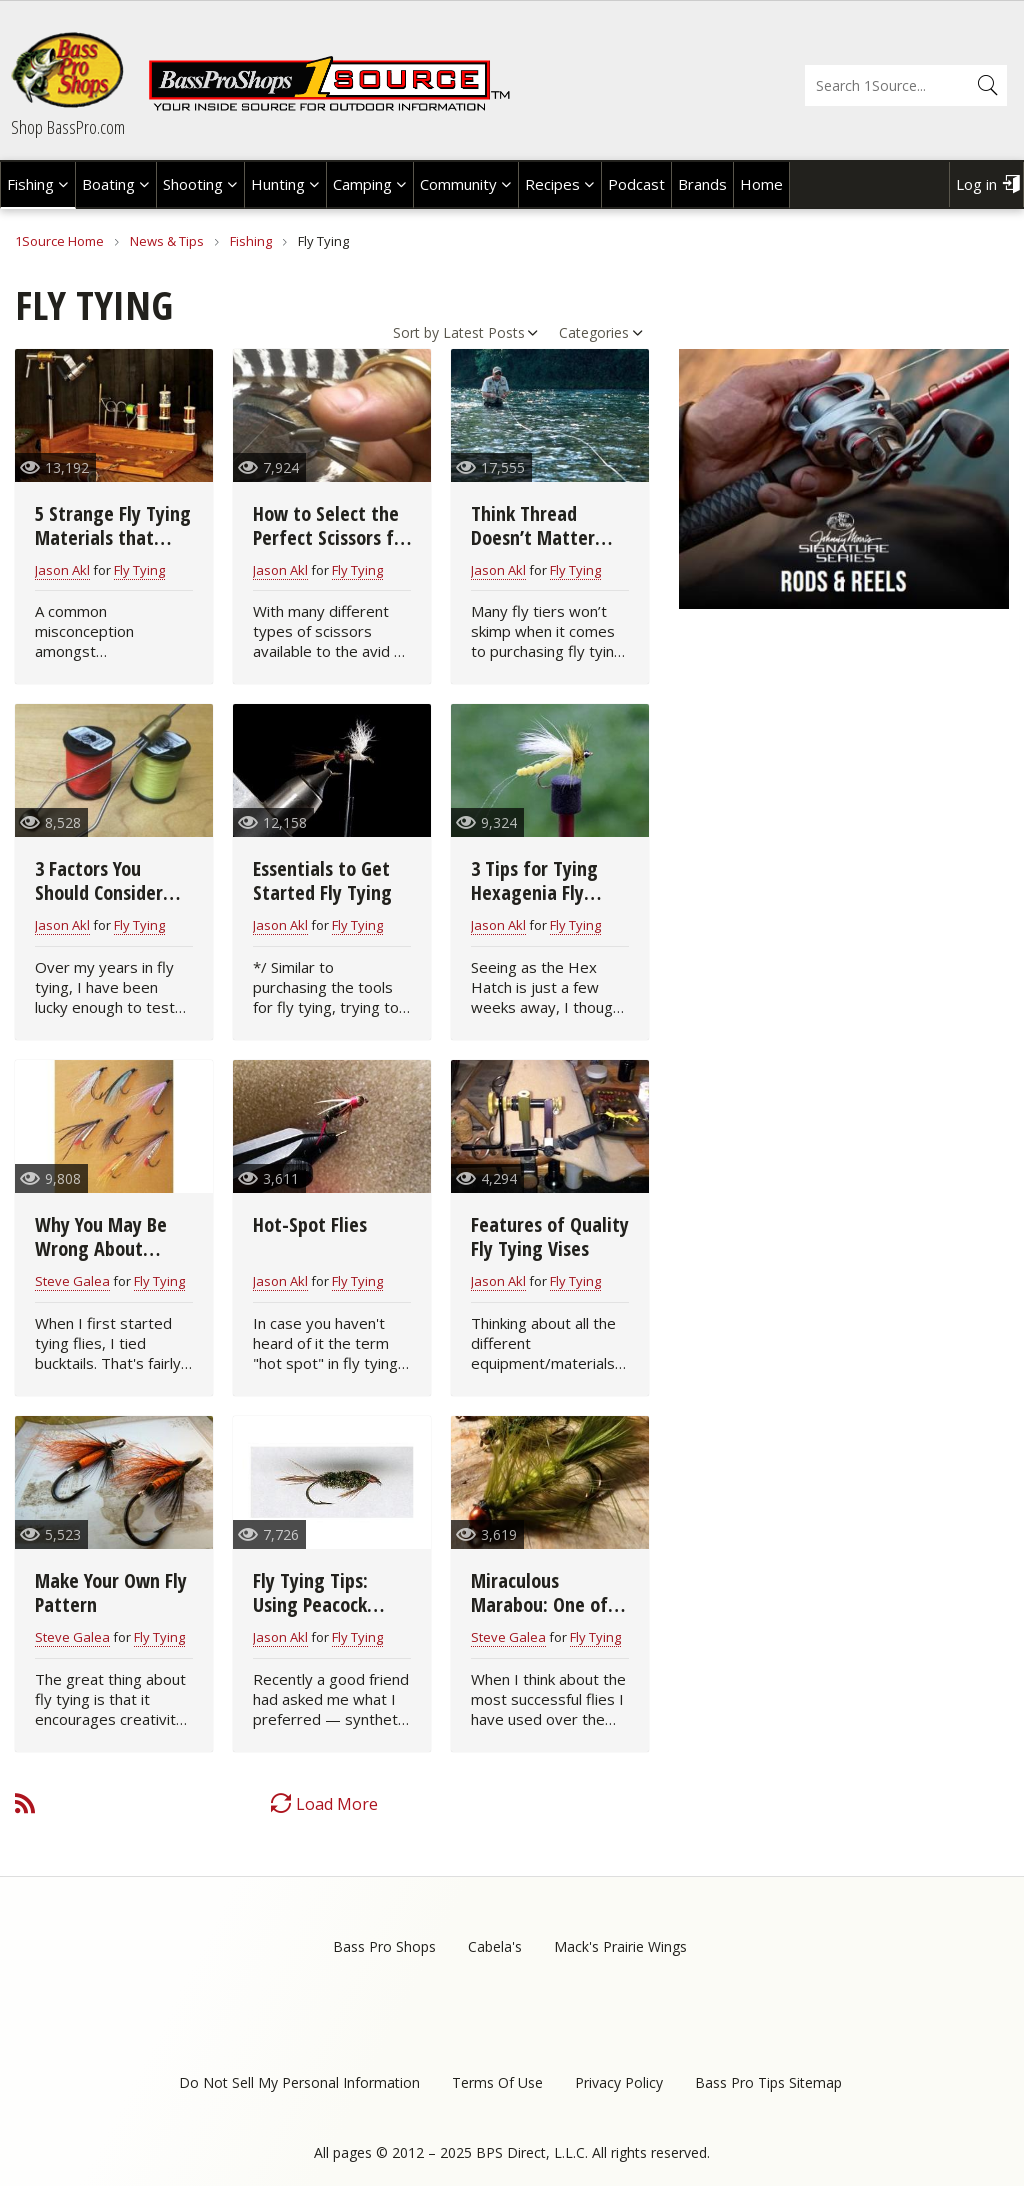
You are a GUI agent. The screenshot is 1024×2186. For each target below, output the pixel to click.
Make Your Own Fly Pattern (111, 1592)
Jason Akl (62, 570)
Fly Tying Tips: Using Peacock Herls (310, 1604)
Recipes (552, 184)
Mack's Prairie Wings (620, 1946)
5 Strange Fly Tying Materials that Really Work (113, 537)
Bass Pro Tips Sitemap (768, 2082)
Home (761, 184)
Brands (702, 184)
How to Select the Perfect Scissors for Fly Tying (332, 537)
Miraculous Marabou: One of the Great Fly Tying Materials (549, 1616)
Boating (108, 184)
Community (458, 184)
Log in (976, 184)
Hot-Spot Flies (310, 1224)
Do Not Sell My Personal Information (299, 2082)
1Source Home (59, 241)
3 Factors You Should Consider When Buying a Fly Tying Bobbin (109, 904)
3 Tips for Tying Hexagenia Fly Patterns (534, 892)
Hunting (278, 184)
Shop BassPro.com (68, 127)
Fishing (30, 184)
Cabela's (495, 1946)
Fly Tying (139, 570)
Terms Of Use (497, 2082)
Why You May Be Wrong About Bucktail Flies (101, 1248)
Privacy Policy (619, 2082)
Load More (337, 1804)
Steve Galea (72, 1281)
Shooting (193, 184)
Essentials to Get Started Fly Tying (322, 880)
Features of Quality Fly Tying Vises (550, 1236)
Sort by (416, 332)
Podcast (636, 184)
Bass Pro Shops (384, 1946)
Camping (362, 184)
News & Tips (167, 241)
